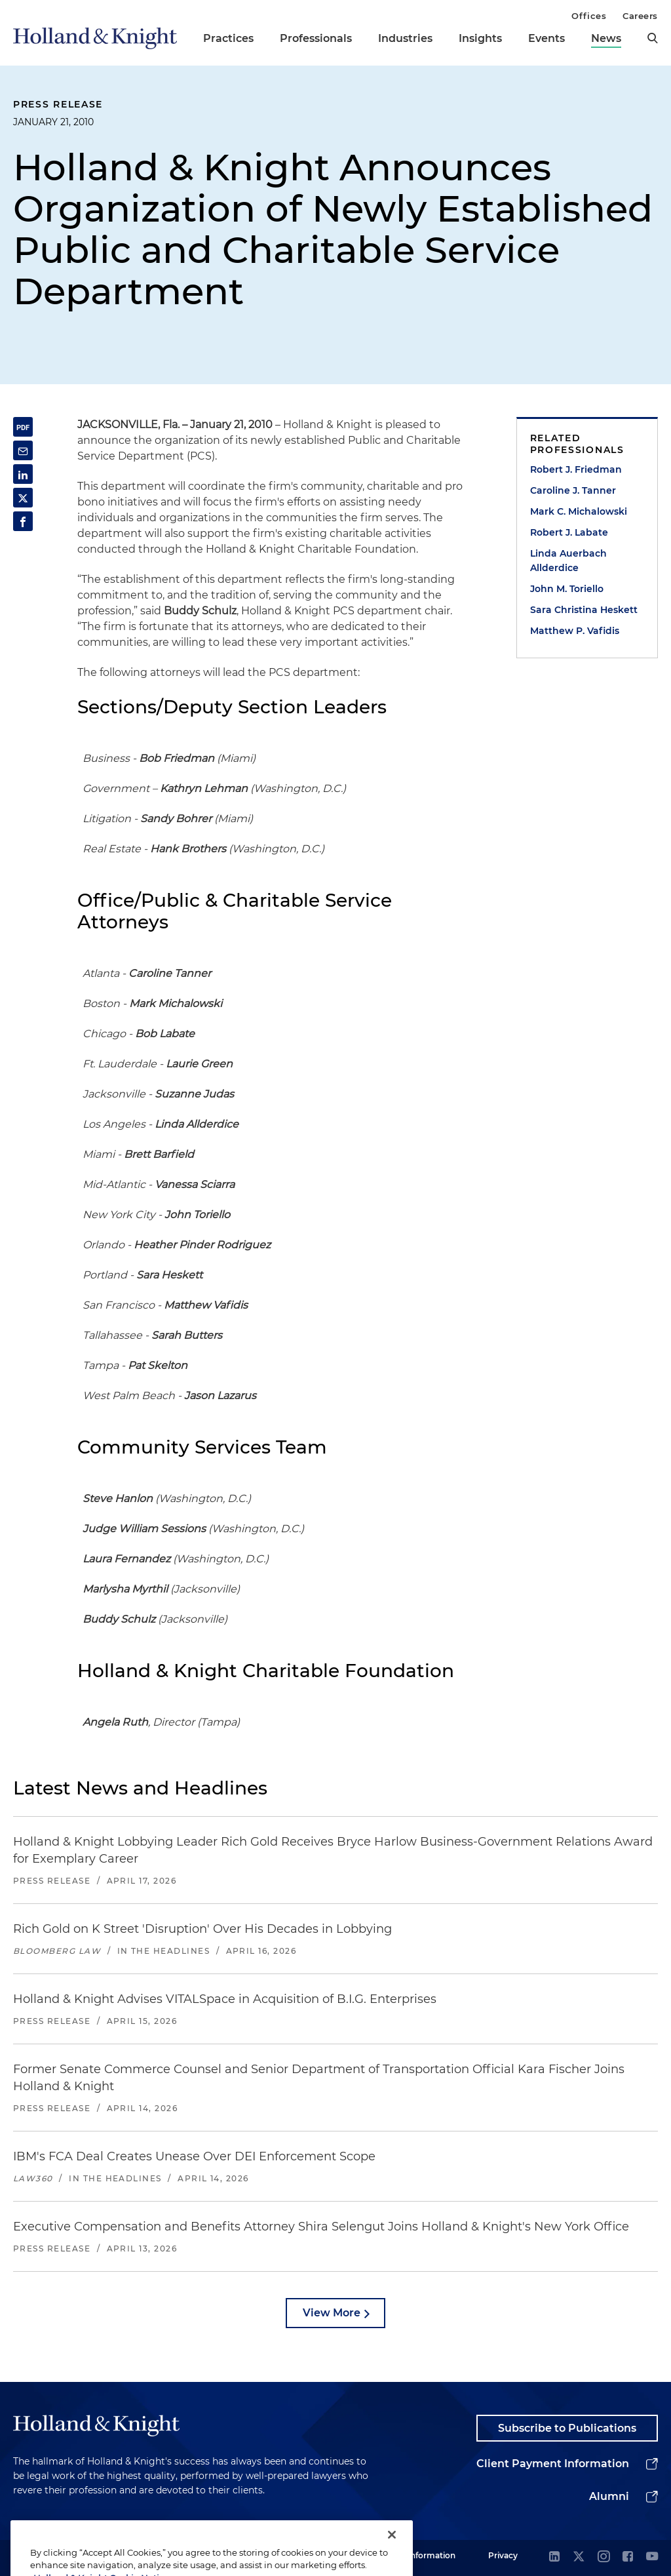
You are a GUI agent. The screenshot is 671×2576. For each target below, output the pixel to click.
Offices (588, 15)
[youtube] (652, 2557)
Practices (228, 38)
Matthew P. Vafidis (574, 631)
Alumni (609, 2496)
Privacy (503, 2555)
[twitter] (579, 2557)
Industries (405, 38)
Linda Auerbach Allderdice (568, 560)
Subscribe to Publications (567, 2428)
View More (331, 2313)
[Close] (391, 2553)
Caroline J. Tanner (573, 490)
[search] (652, 38)
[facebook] (628, 2557)
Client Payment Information (552, 2463)
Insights (480, 38)
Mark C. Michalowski (578, 511)
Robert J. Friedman (576, 469)
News (606, 38)
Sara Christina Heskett (584, 610)
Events (546, 38)
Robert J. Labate (569, 532)
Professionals (316, 38)
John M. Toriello (567, 589)
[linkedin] (554, 2557)
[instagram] (603, 2557)
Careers (640, 15)
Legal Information (420, 2555)
